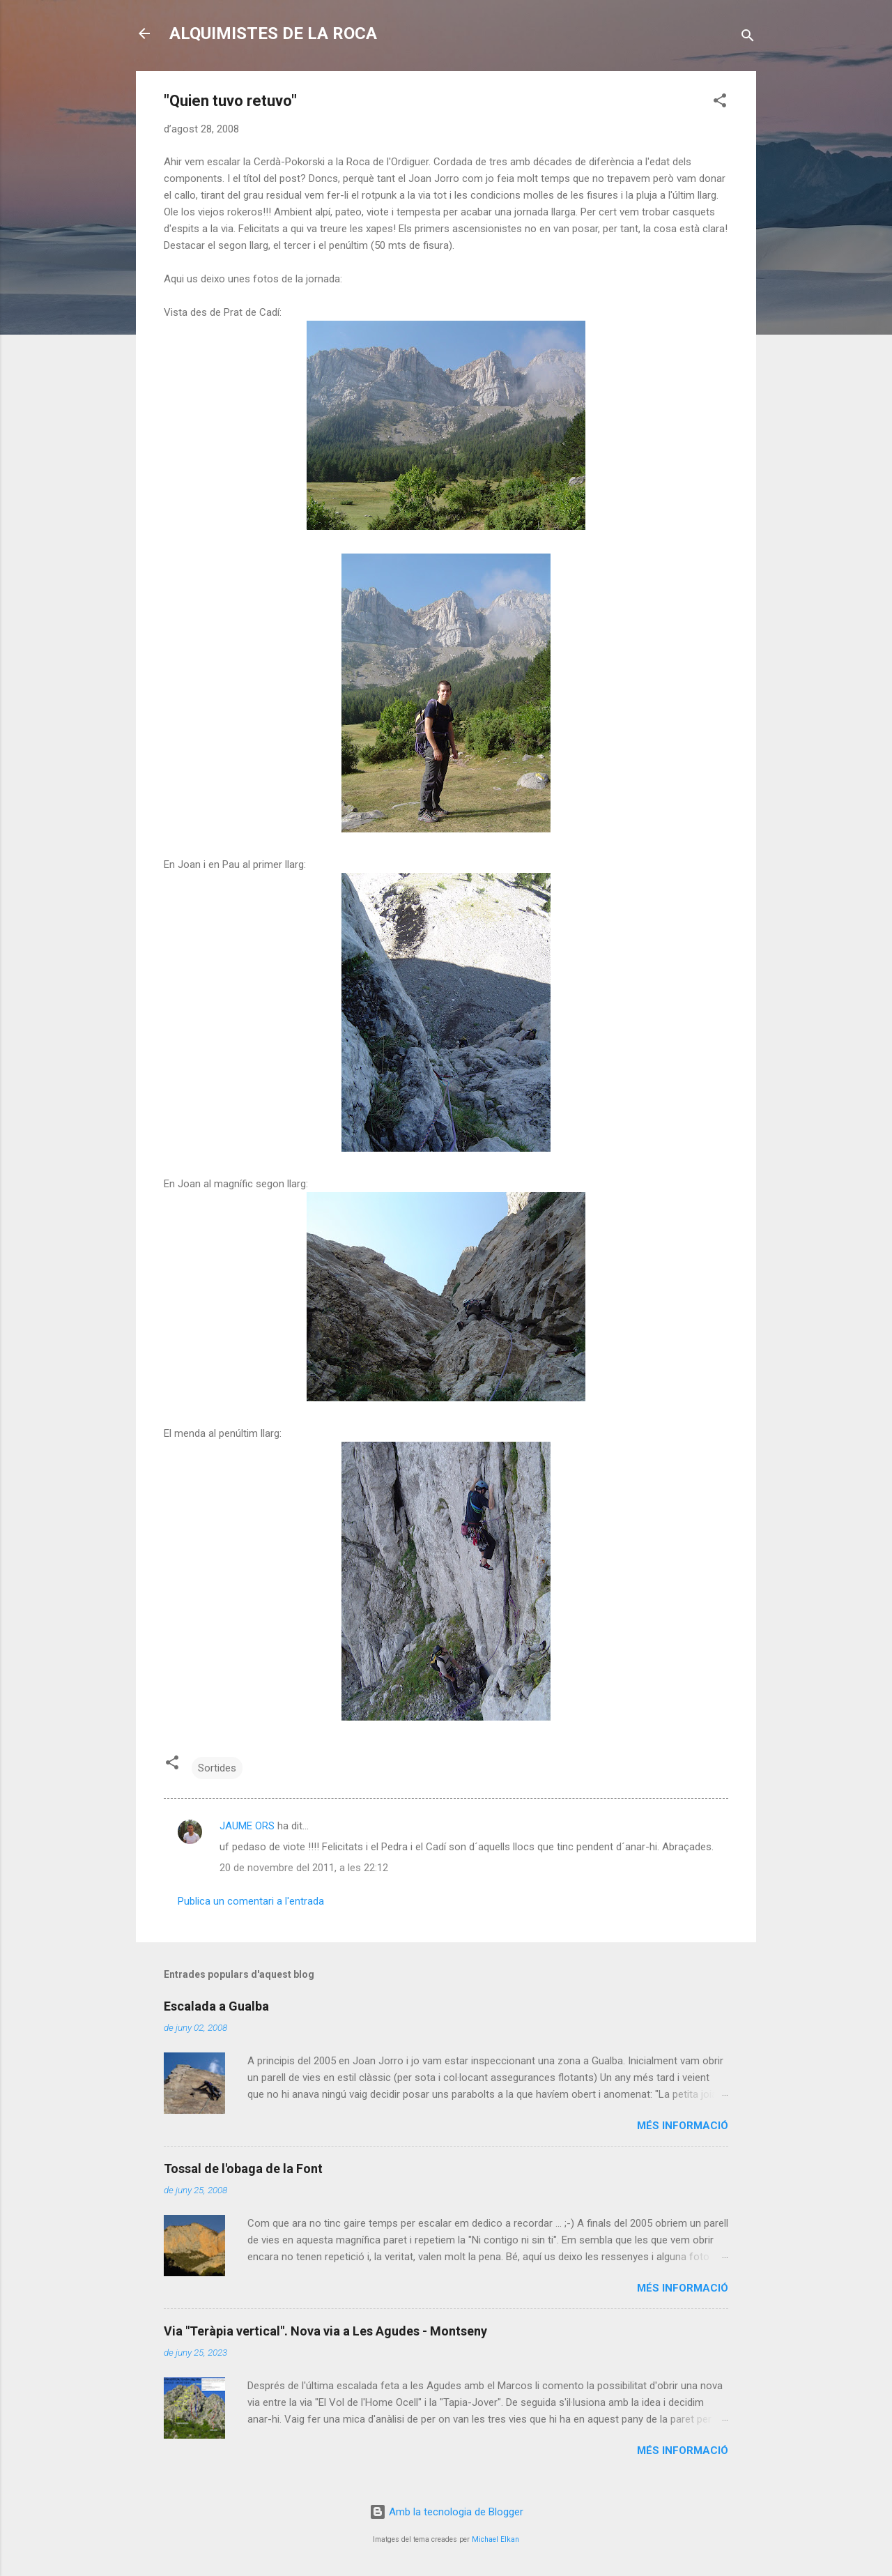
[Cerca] (747, 38)
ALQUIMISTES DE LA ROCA (273, 33)
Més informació (682, 2125)
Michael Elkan (495, 2539)
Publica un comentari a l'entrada (251, 1901)
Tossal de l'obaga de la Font (243, 2168)
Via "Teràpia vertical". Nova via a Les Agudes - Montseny (325, 2331)
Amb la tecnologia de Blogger (446, 2512)
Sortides (217, 1768)
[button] (720, 103)
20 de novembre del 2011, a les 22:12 (304, 1867)
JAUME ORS (247, 1826)
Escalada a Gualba (216, 2006)
